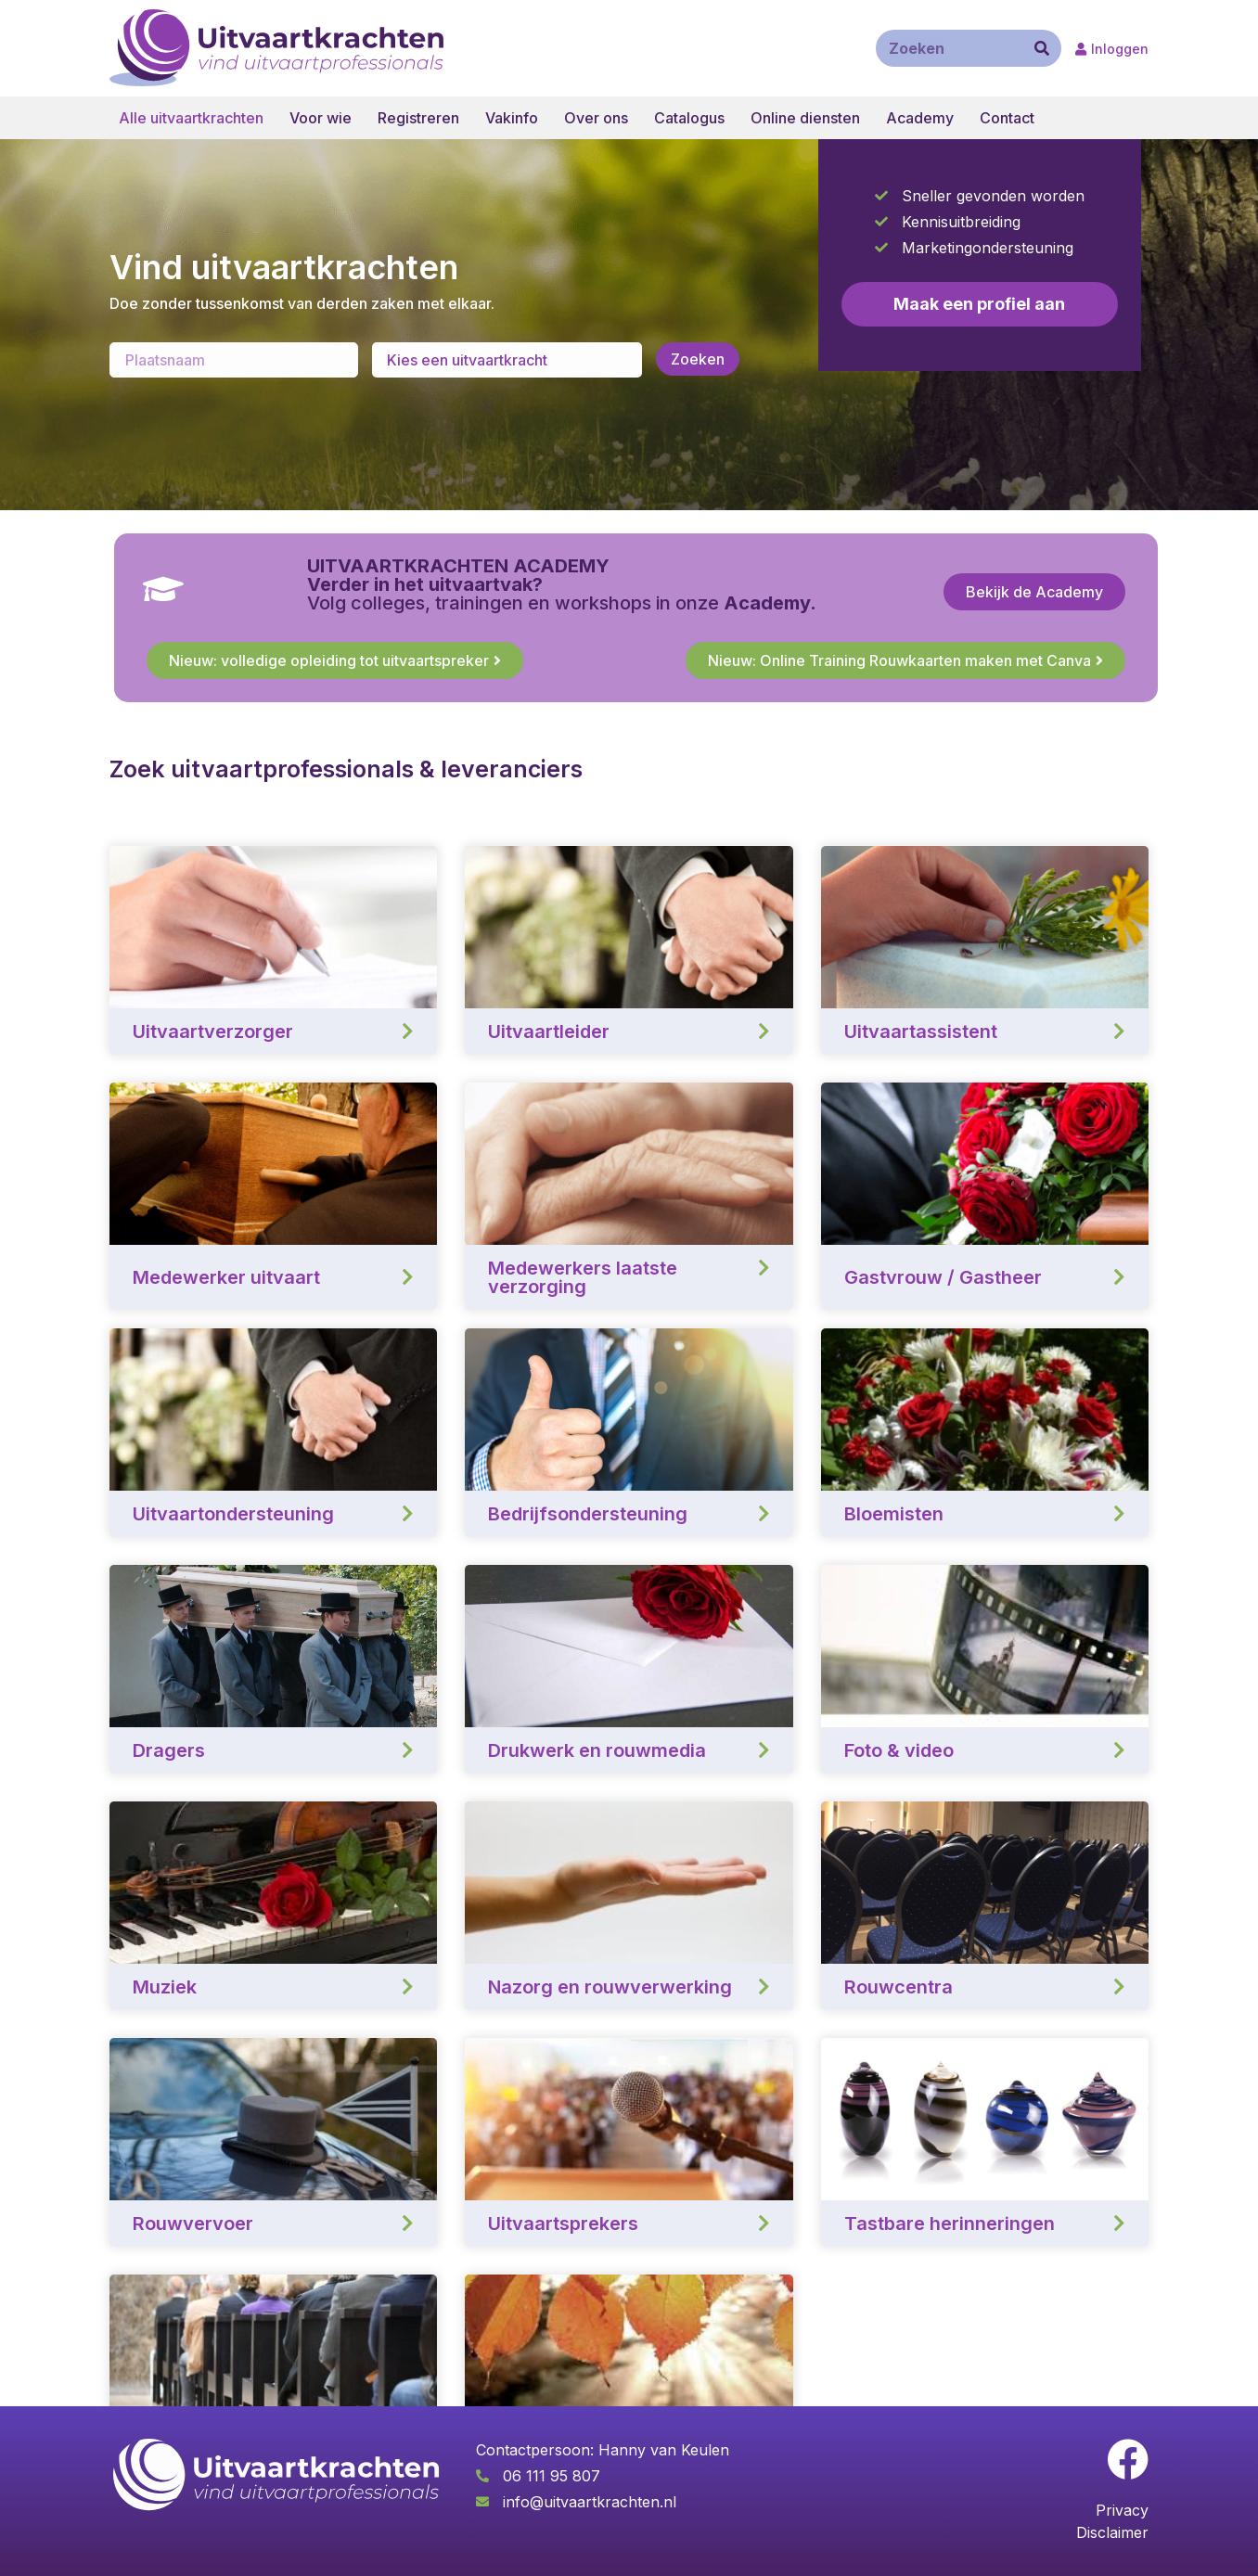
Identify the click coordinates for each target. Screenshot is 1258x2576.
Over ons (596, 118)
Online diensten (805, 118)
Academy (920, 118)
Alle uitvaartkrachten (191, 118)
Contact (1007, 118)
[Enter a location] (233, 360)
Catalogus (689, 118)
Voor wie (320, 118)
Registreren (418, 118)
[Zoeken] (1041, 48)
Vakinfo (511, 118)
